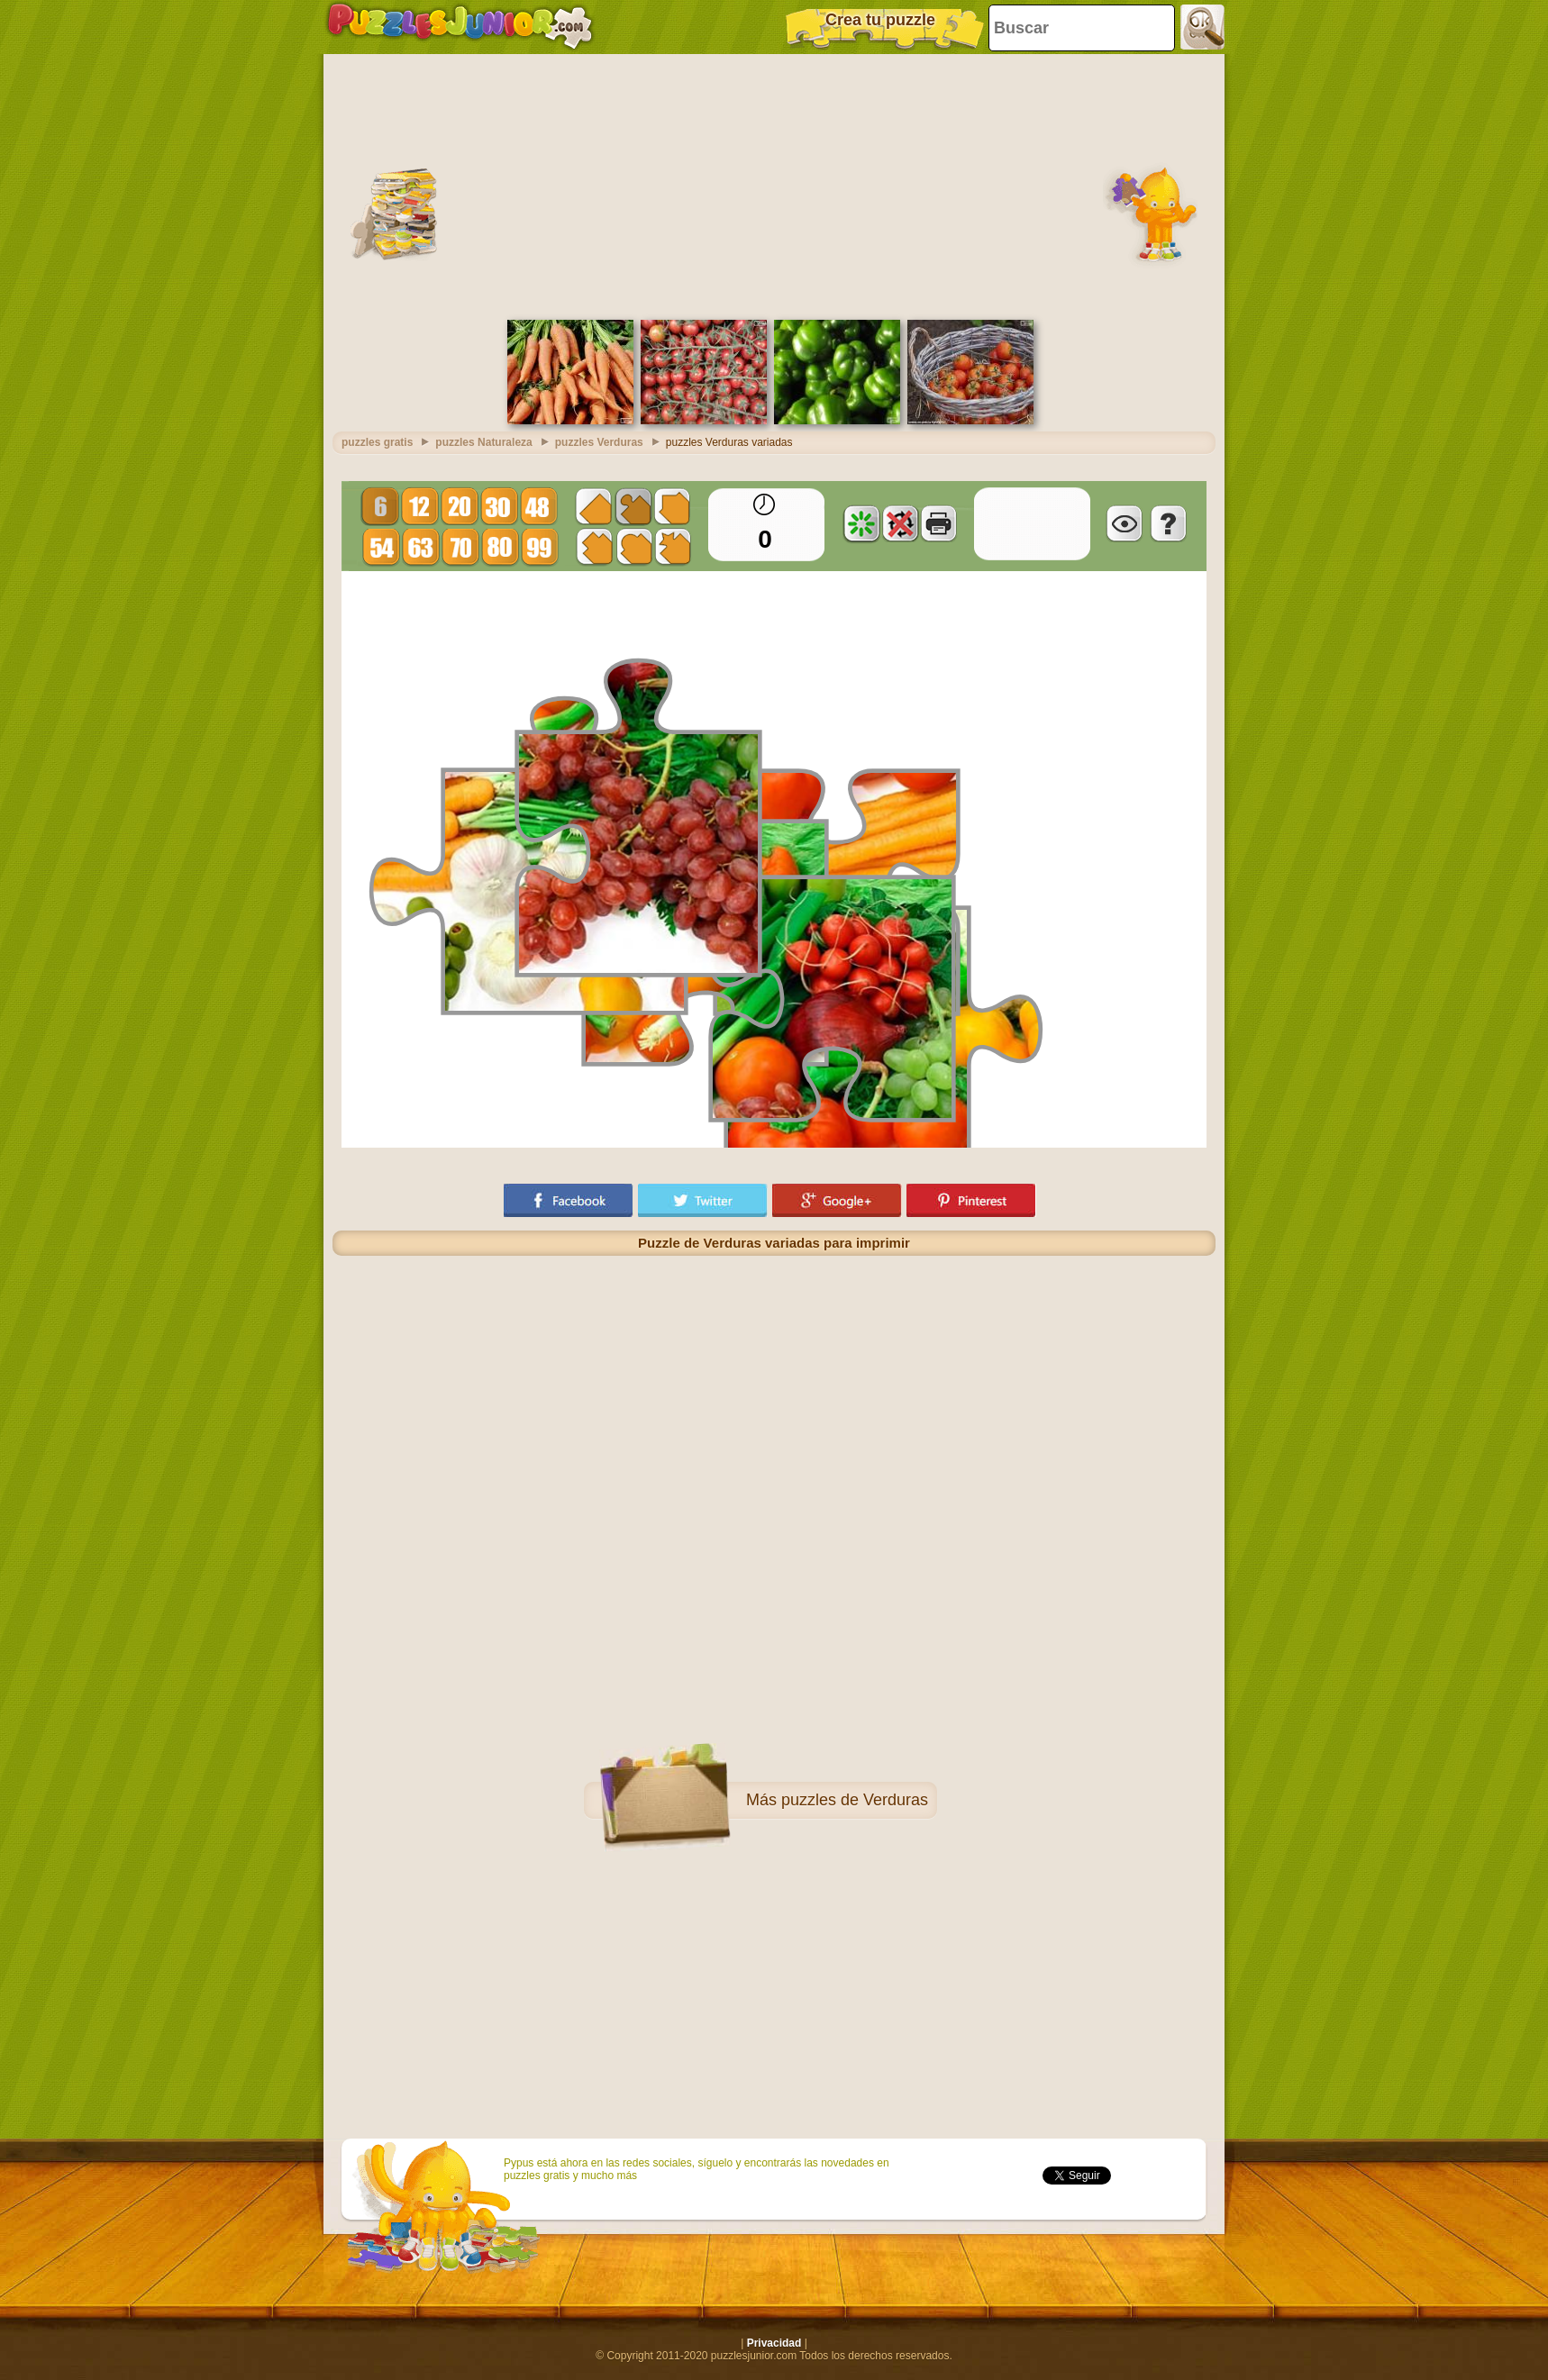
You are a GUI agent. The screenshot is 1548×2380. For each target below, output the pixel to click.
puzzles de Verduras (854, 1800)
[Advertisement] (774, 185)
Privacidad (774, 2343)
